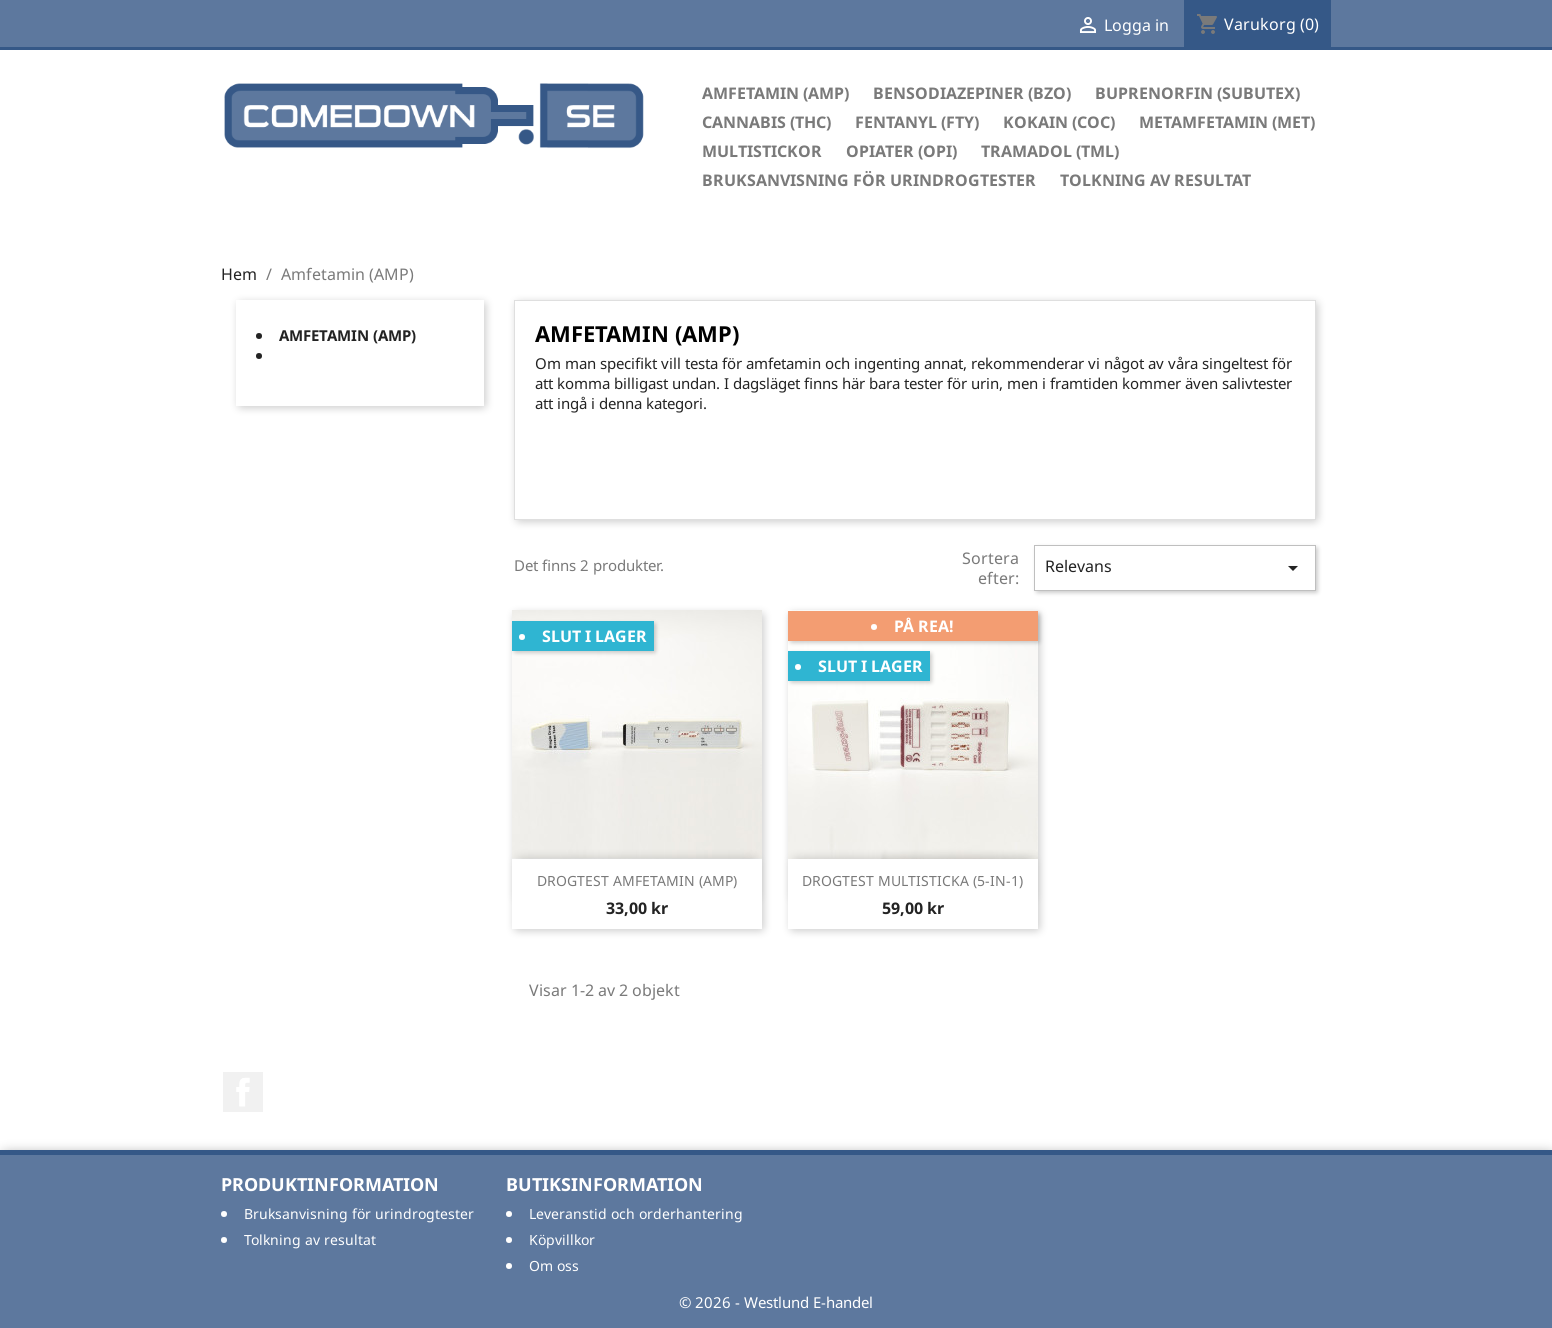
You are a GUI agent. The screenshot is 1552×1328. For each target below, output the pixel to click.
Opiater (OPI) (901, 151)
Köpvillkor (562, 1239)
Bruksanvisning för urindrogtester (869, 180)
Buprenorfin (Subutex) (1197, 93)
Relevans (1175, 567)
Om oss (554, 1265)
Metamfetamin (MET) (1227, 122)
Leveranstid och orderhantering (636, 1213)
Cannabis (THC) (766, 122)
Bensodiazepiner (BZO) (972, 93)
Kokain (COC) (1059, 122)
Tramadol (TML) (1050, 151)
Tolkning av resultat (1155, 180)
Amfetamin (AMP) (775, 93)
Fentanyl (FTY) (917, 122)
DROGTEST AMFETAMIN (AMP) (637, 880)
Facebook (243, 1092)
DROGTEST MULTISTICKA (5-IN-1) (912, 880)
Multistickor (762, 151)
